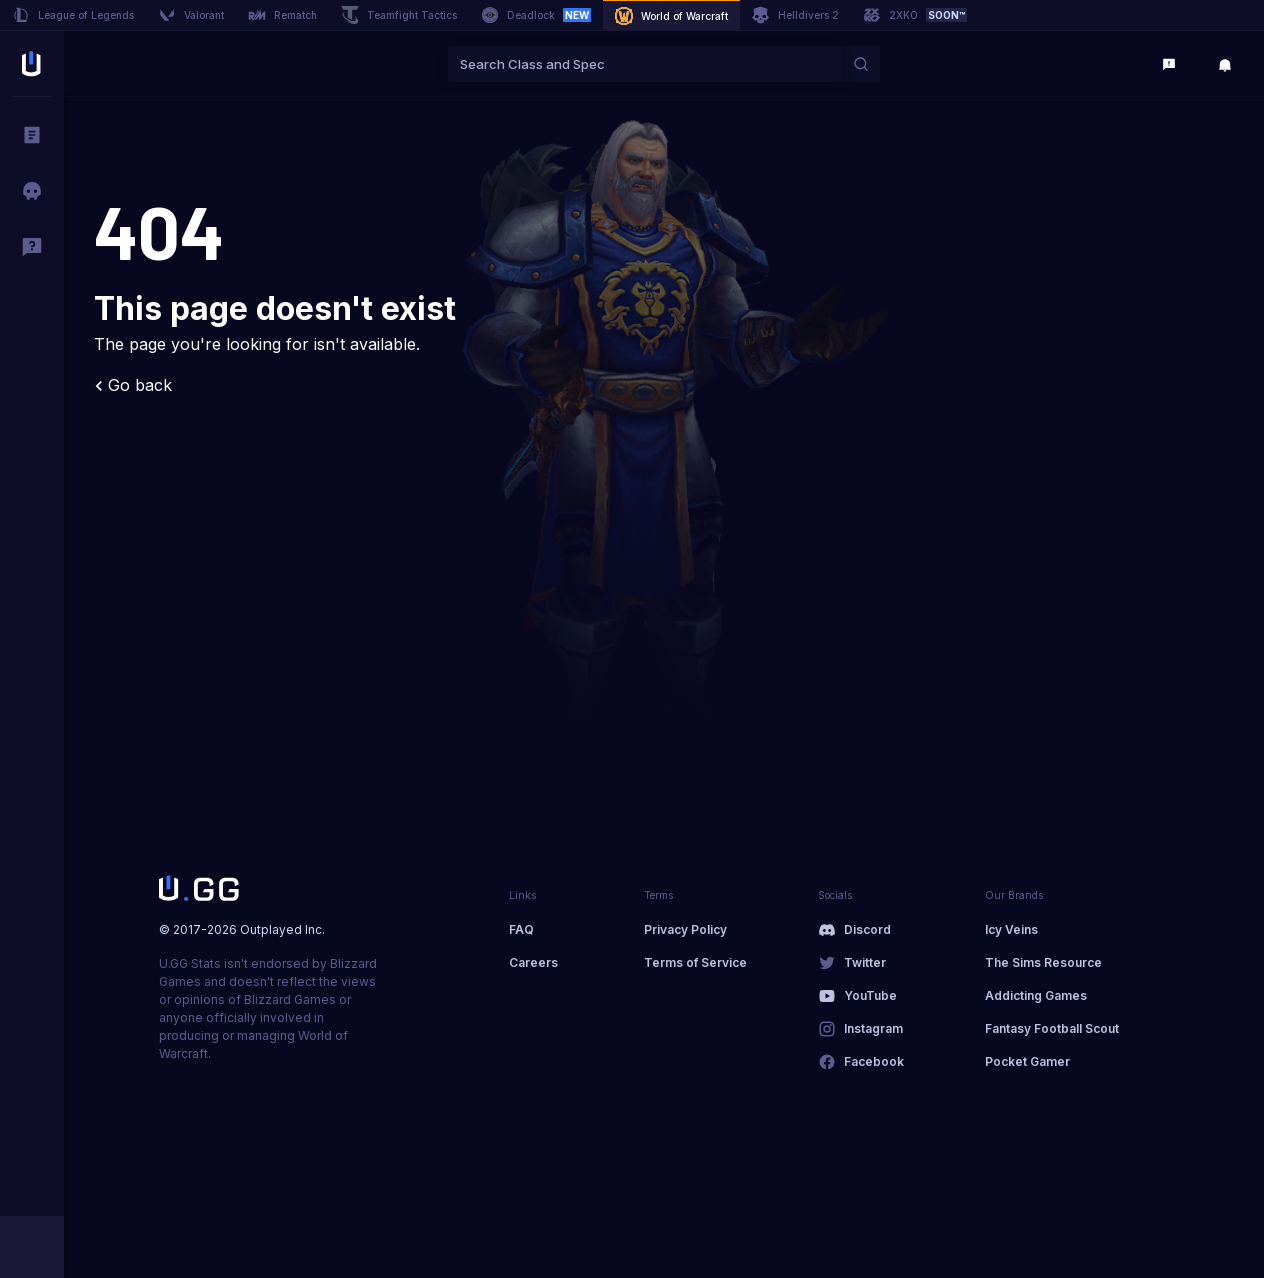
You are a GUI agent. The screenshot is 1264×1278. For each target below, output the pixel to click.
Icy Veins (1011, 929)
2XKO (915, 15)
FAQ (521, 929)
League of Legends (73, 15)
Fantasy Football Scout (1052, 1028)
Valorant (191, 15)
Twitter (865, 962)
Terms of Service (695, 962)
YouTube (870, 995)
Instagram (873, 1028)
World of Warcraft (671, 16)
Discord (867, 929)
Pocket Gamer (1027, 1061)
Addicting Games (1036, 995)
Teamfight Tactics (399, 15)
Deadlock (536, 15)
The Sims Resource (1043, 962)
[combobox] (645, 64)
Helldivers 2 (795, 15)
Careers (533, 962)
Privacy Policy (685, 929)
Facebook (874, 1061)
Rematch (282, 15)
